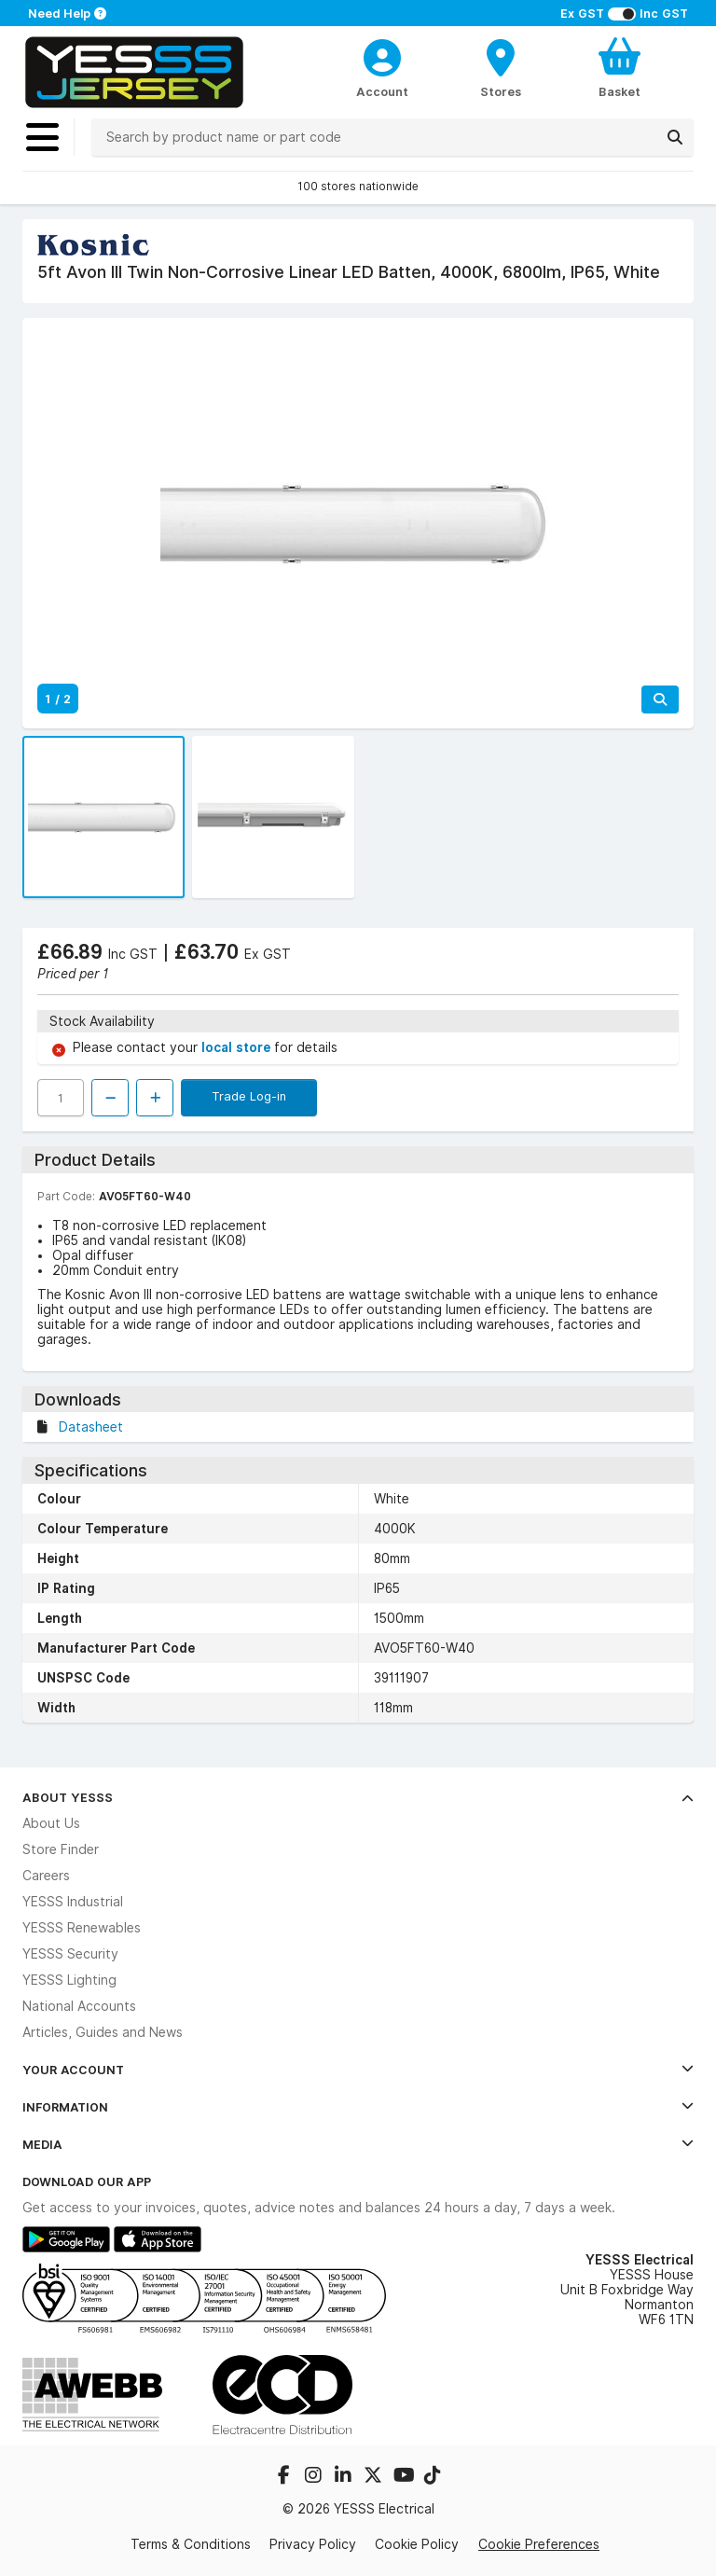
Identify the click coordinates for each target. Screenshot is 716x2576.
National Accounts (79, 2006)
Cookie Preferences (538, 2544)
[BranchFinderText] (501, 67)
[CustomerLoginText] (382, 55)
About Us (51, 1823)
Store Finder (60, 1849)
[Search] (675, 137)
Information (358, 2106)
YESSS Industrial (72, 1901)
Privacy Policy (312, 2544)
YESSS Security (70, 1953)
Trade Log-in (249, 1095)
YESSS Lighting (69, 1980)
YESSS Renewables (81, 1927)
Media (358, 2144)
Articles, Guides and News (102, 2032)
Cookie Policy (417, 2544)
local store (237, 1047)
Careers (46, 1875)
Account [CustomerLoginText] (382, 91)
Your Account (358, 2069)
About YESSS (358, 1797)
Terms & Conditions (191, 2544)
